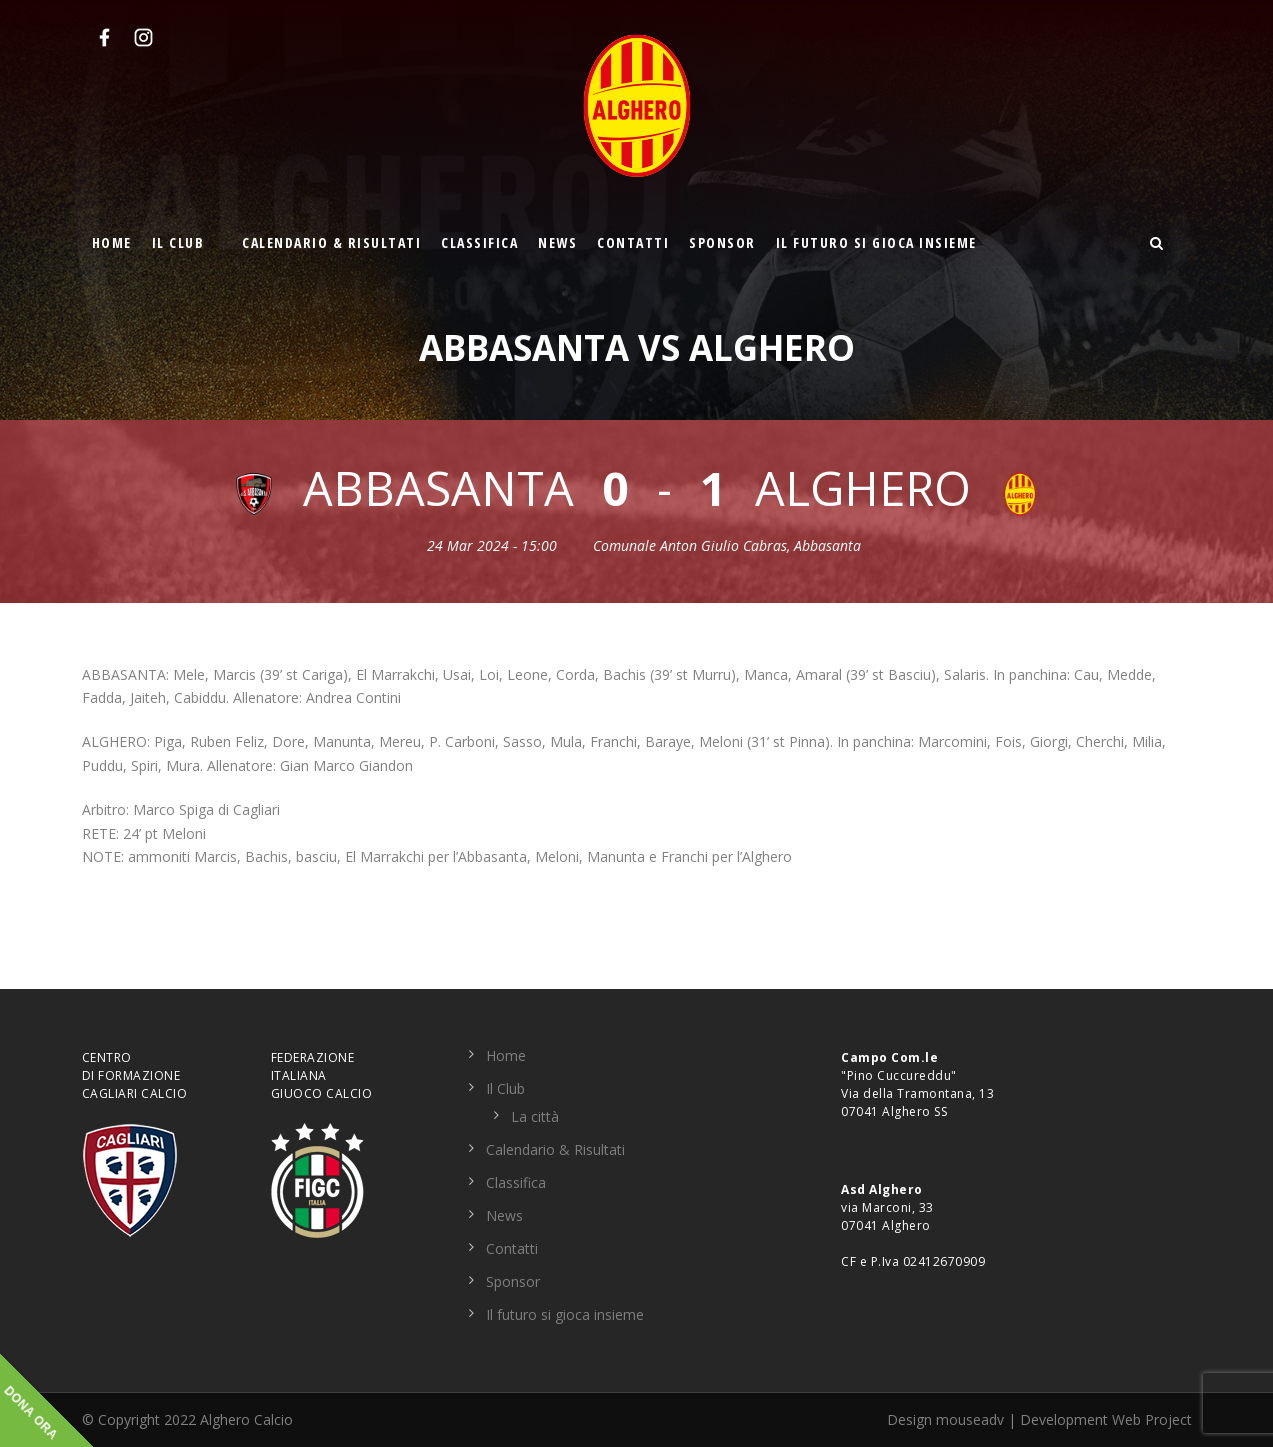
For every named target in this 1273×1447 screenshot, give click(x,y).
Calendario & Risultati (331, 242)
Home (112, 242)
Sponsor (722, 242)
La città (535, 1116)
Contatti (633, 242)
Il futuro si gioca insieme (876, 242)
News (557, 242)
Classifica (479, 242)
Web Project (1152, 1419)
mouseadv (970, 1419)
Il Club (178, 242)
